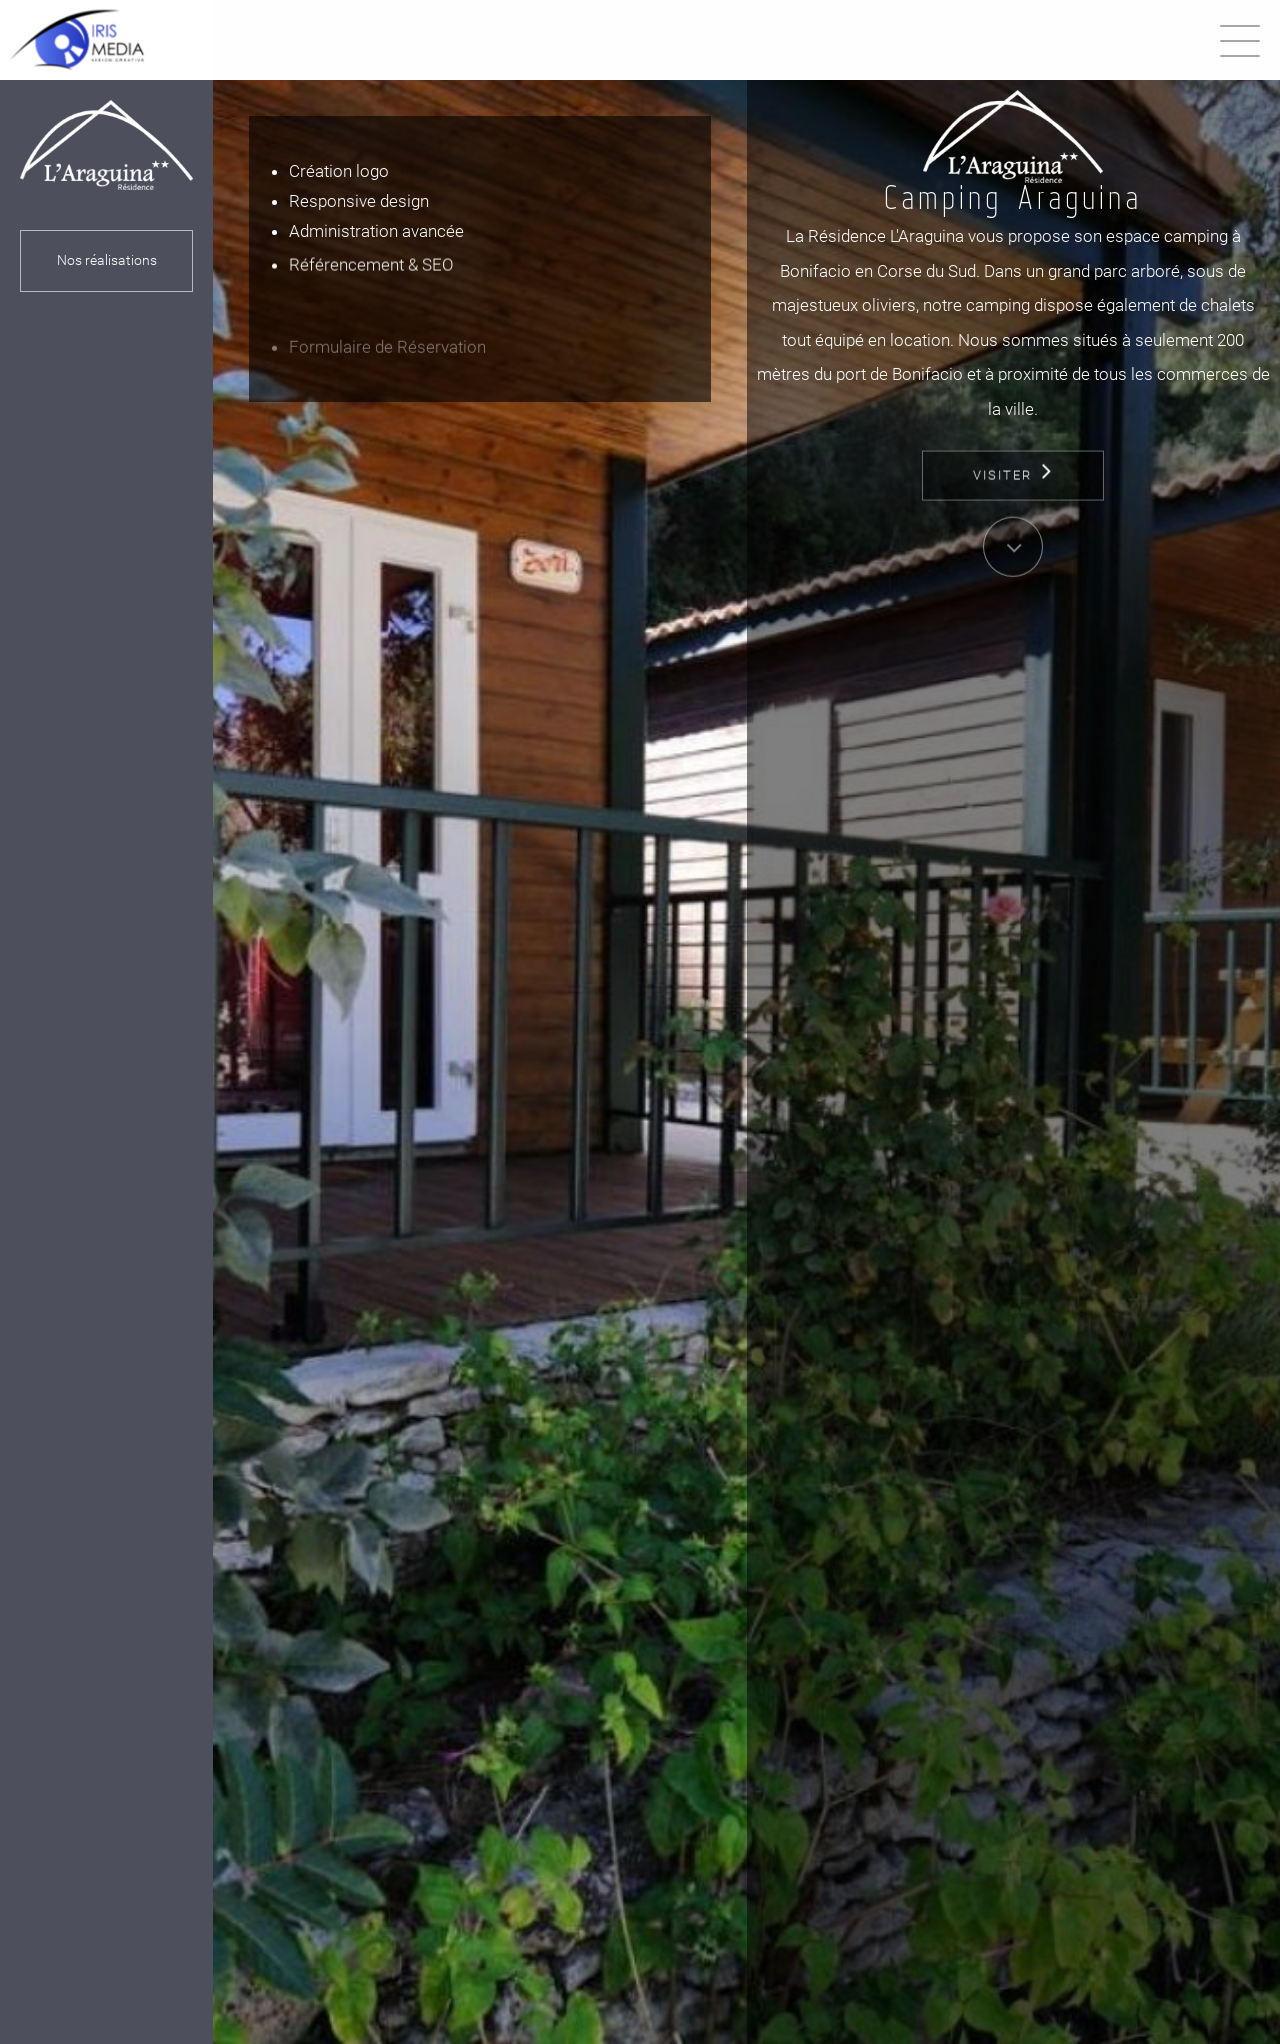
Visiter (1013, 513)
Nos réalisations (105, 260)
